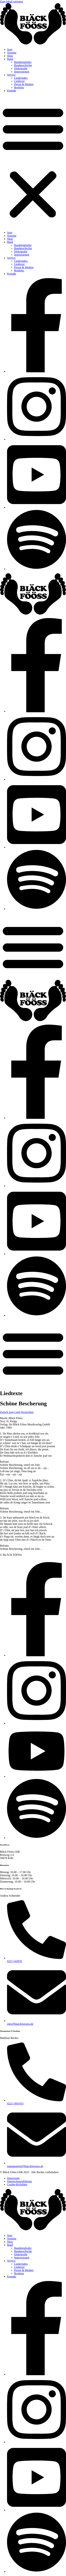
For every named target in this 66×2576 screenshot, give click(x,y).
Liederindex (21, 77)
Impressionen (21, 71)
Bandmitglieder (23, 62)
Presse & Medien (23, 84)
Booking (19, 87)
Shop (10, 55)
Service (11, 74)
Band (10, 58)
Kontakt (11, 90)
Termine (11, 52)
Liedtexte (19, 81)
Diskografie (20, 68)
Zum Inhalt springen (11, 1)
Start (9, 49)
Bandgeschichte (23, 65)
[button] (33, 161)
